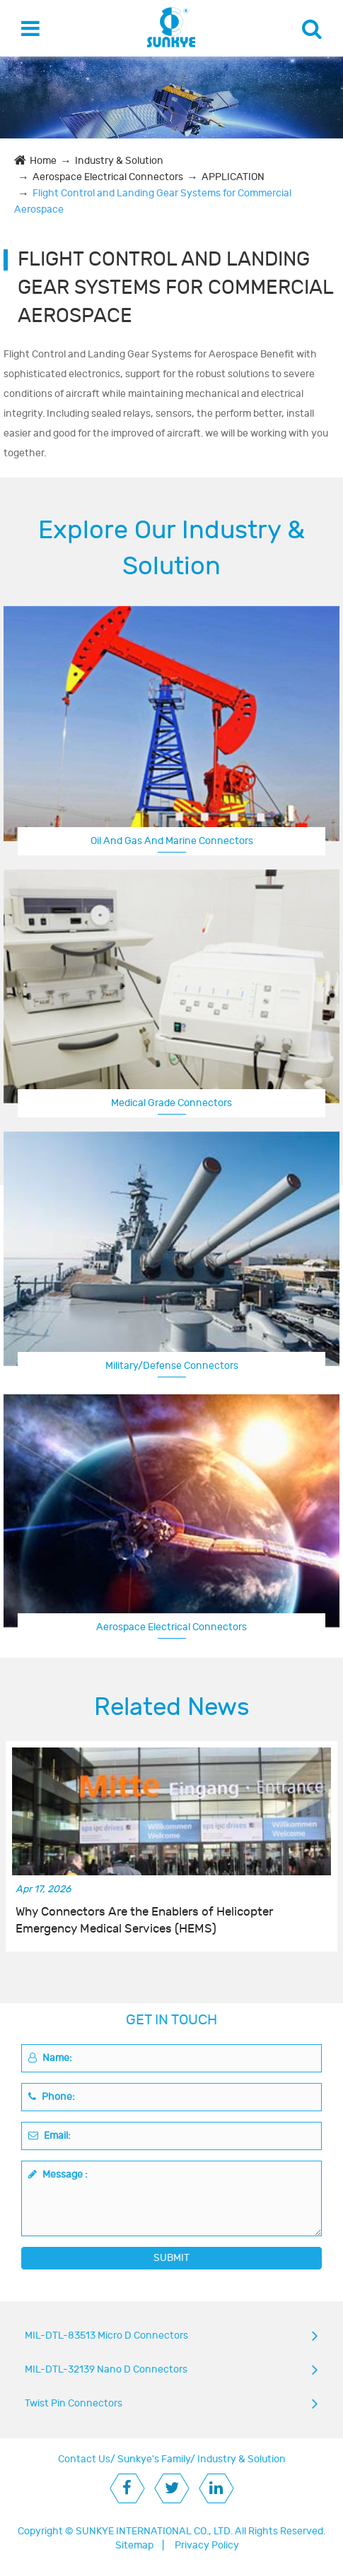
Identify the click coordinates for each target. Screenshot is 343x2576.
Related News (172, 1707)
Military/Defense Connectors (171, 1366)
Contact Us (84, 2459)
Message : (58, 2174)
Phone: (51, 2097)
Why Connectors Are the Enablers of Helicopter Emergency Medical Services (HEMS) (144, 1920)
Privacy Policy (207, 2545)
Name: (50, 2058)
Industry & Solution (119, 161)
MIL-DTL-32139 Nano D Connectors (106, 2369)
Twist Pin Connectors (73, 2403)
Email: (49, 2136)
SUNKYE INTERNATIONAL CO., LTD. (154, 2531)
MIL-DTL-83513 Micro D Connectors (106, 2335)
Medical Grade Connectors (171, 1103)
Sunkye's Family (153, 2459)
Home (43, 161)
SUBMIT (171, 2258)
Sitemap (134, 2545)
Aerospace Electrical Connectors (108, 177)
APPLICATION (233, 177)
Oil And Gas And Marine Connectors (172, 841)
